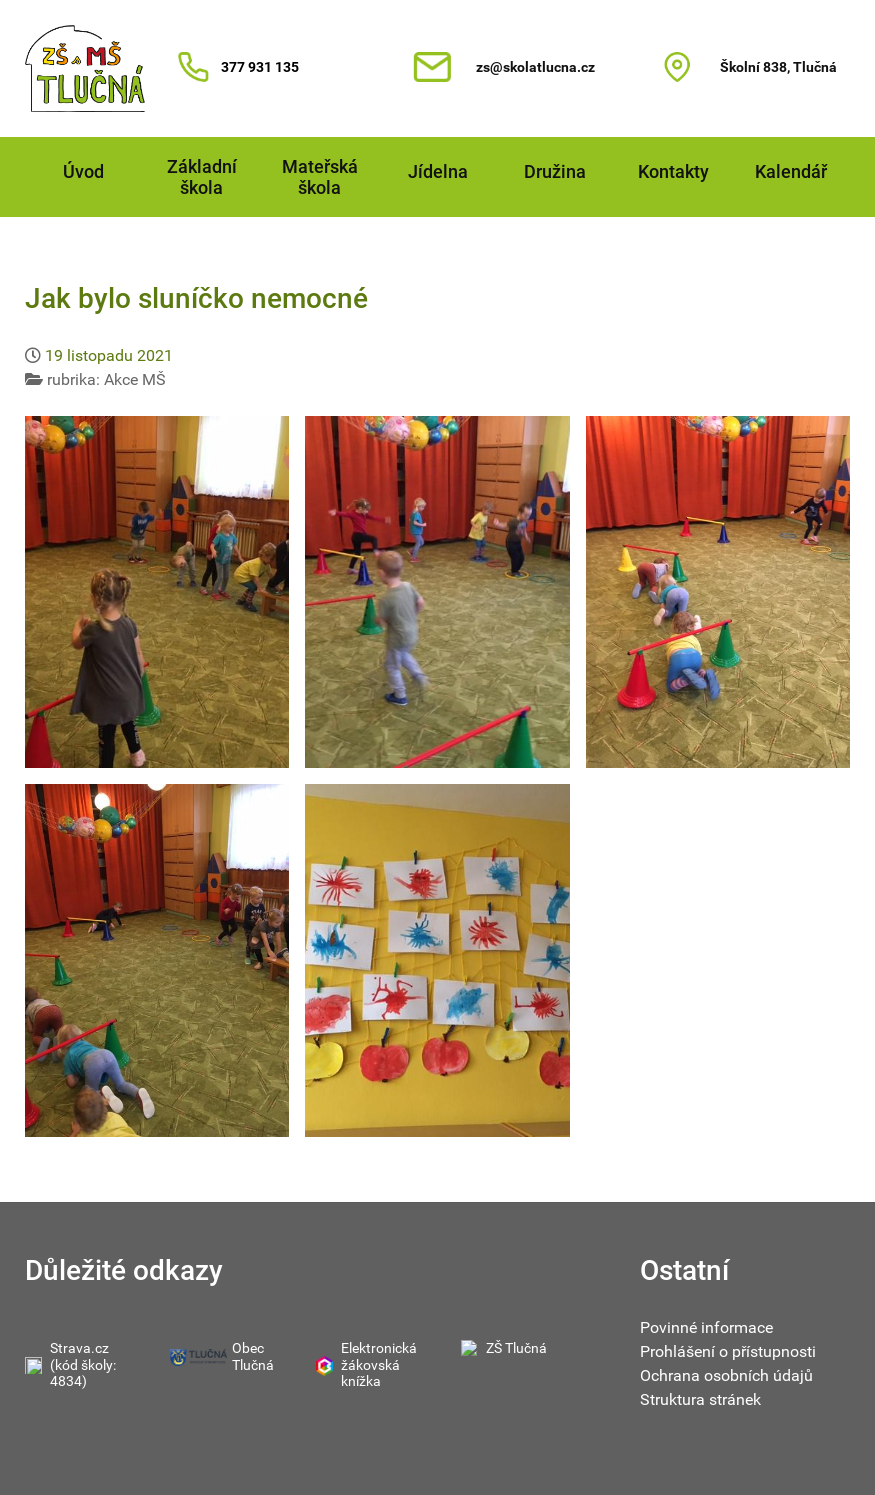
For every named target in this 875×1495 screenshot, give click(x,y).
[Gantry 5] (85, 68)
